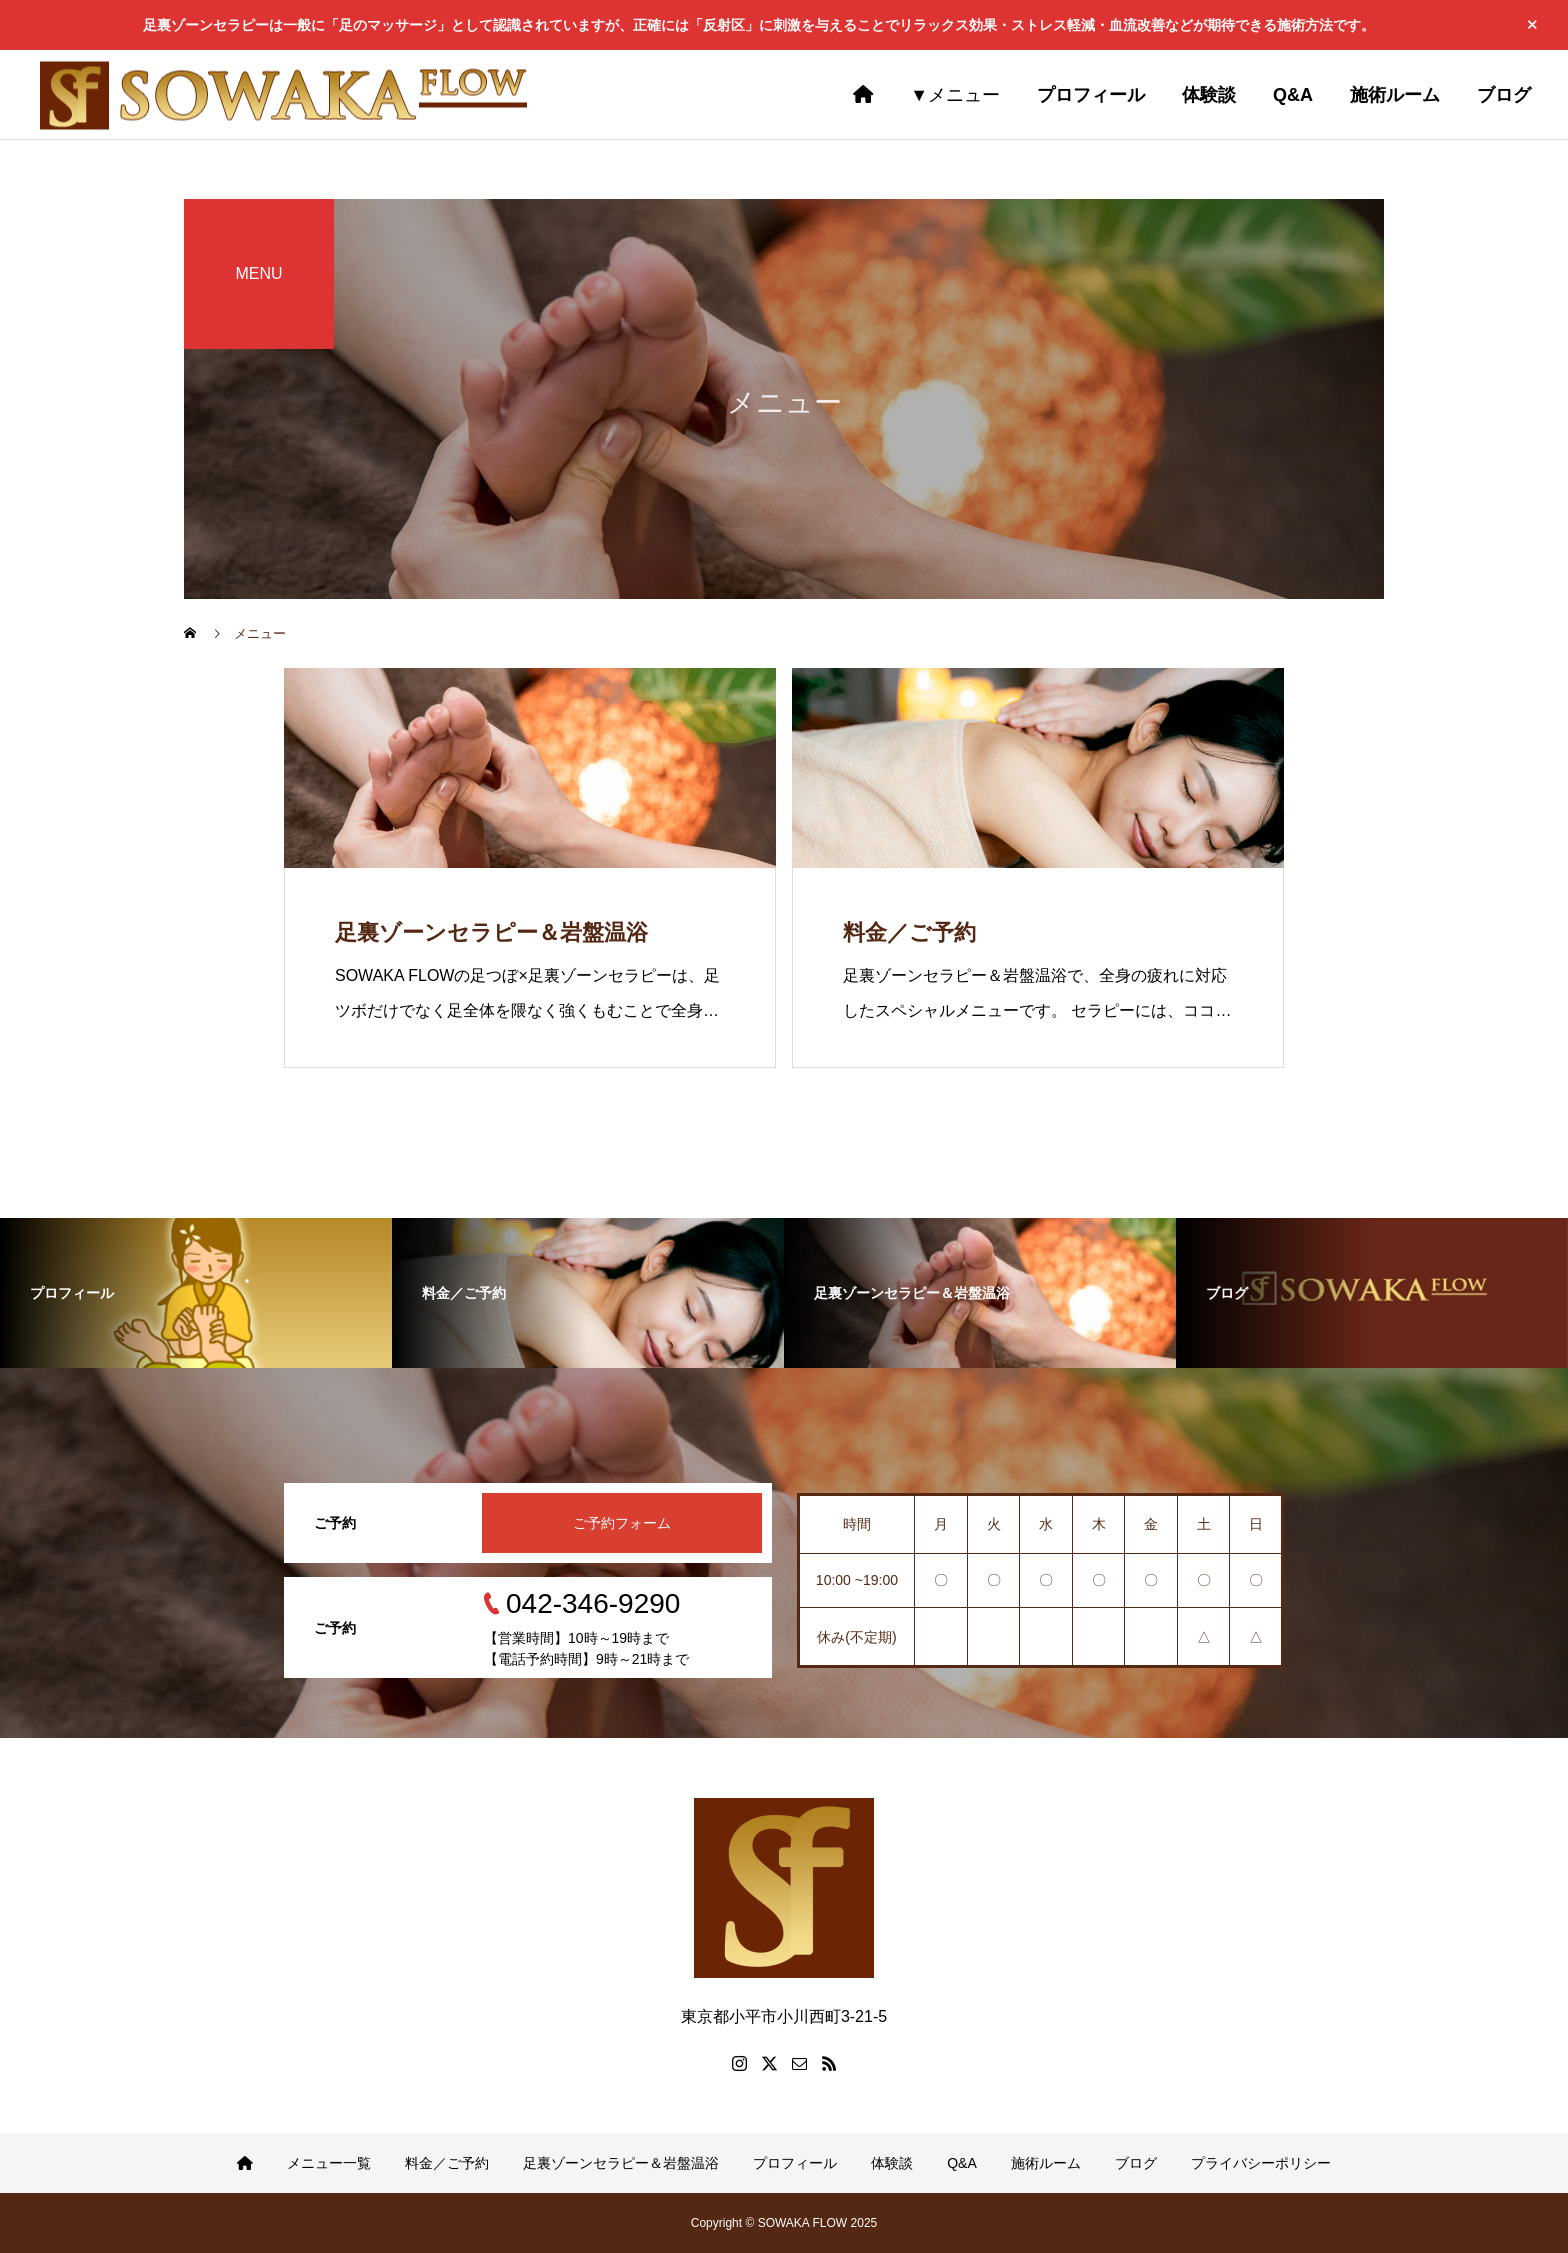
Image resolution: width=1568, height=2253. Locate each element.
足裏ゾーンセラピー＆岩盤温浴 (621, 2163)
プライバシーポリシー (1261, 2163)
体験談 (892, 2163)
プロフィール (795, 2163)
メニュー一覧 (329, 2163)
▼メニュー (955, 95)
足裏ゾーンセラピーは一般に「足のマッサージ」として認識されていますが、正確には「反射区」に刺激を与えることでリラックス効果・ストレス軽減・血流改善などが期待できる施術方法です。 (759, 25)
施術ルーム (1046, 2163)
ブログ (1136, 2163)
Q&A (962, 2163)
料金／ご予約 (447, 2163)
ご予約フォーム (622, 1523)
